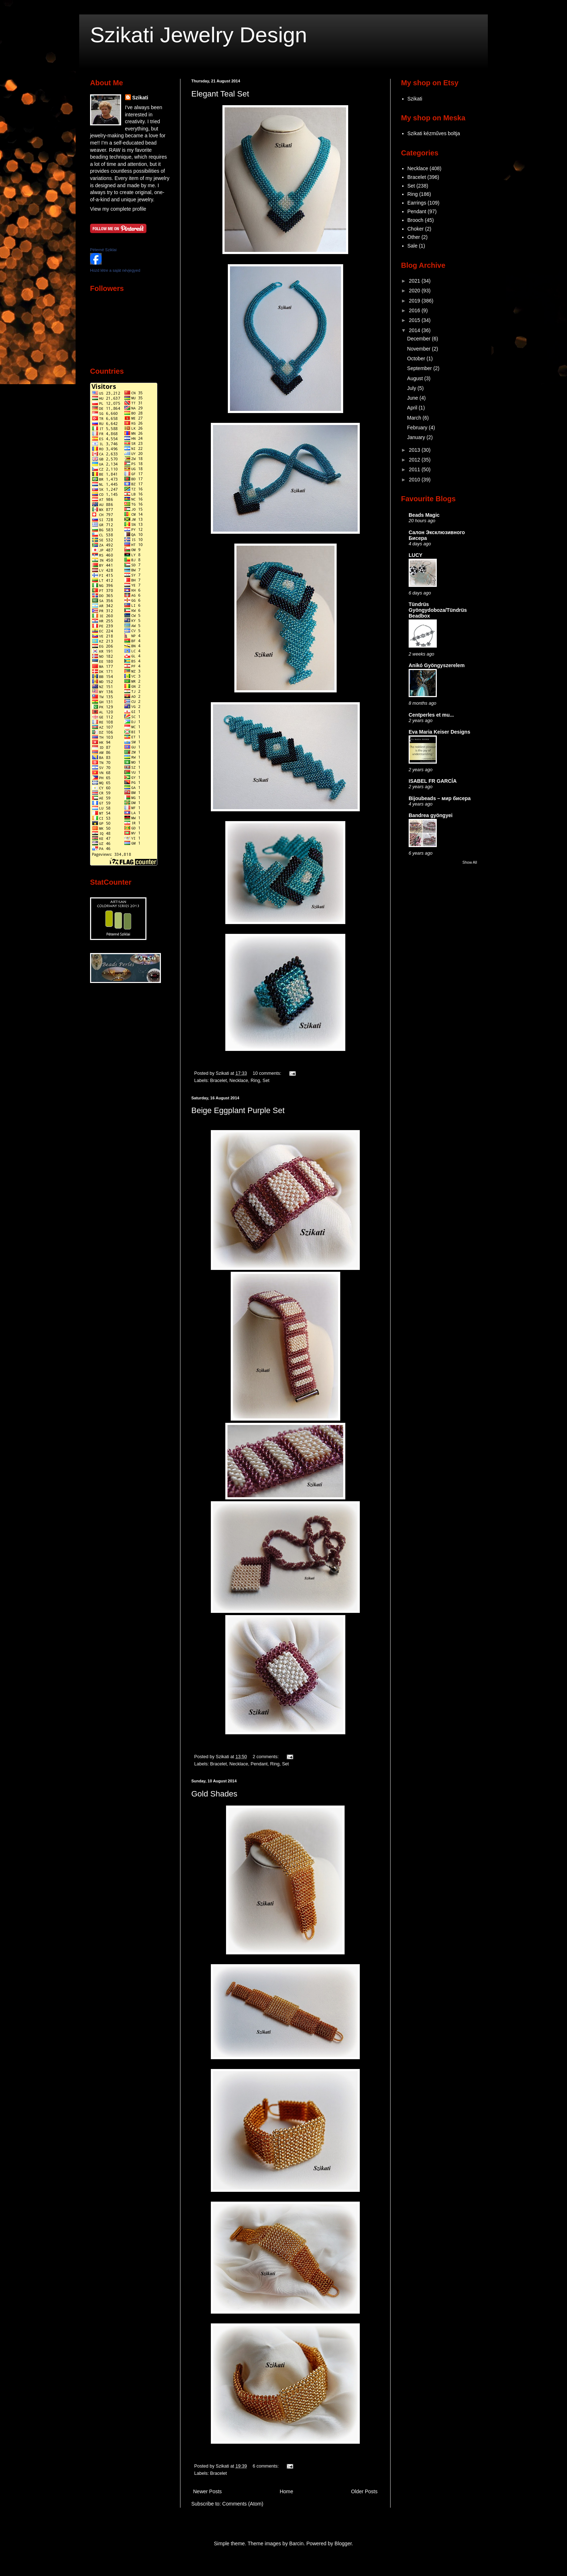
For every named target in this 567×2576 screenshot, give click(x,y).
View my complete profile (118, 209)
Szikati (140, 97)
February (418, 427)
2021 (415, 281)
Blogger (342, 2543)
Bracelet (218, 1080)
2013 (415, 450)
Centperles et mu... (431, 715)
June (413, 398)
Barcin (296, 2543)
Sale (413, 246)
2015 (415, 320)
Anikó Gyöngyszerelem (437, 665)
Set (266, 1080)
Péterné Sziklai (103, 250)
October (417, 358)
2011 (415, 469)
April (413, 408)
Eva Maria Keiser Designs (439, 732)
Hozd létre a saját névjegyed (115, 270)
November (419, 349)
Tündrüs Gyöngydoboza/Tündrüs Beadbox (438, 610)
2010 (415, 479)
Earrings (417, 203)
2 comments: (266, 1756)
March (415, 418)
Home (286, 2491)
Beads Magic (424, 515)
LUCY (415, 555)
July (412, 388)
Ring (255, 1080)
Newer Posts (207, 2491)
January (417, 437)
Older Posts (364, 2491)
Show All (469, 862)
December (419, 339)
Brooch (415, 220)
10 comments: (268, 1073)
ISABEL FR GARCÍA (433, 781)
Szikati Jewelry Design (198, 35)
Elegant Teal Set (220, 93)
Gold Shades (214, 1793)
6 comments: (266, 2466)
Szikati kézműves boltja (434, 133)
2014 (415, 330)
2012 (415, 460)
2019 (415, 301)
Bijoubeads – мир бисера (440, 798)
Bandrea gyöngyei (430, 815)
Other (414, 237)
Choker (416, 229)
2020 (415, 290)
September (420, 368)
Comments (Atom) (243, 2504)
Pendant (259, 1763)
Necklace (238, 1080)
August (415, 378)
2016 (415, 310)
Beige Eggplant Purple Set (238, 1110)
